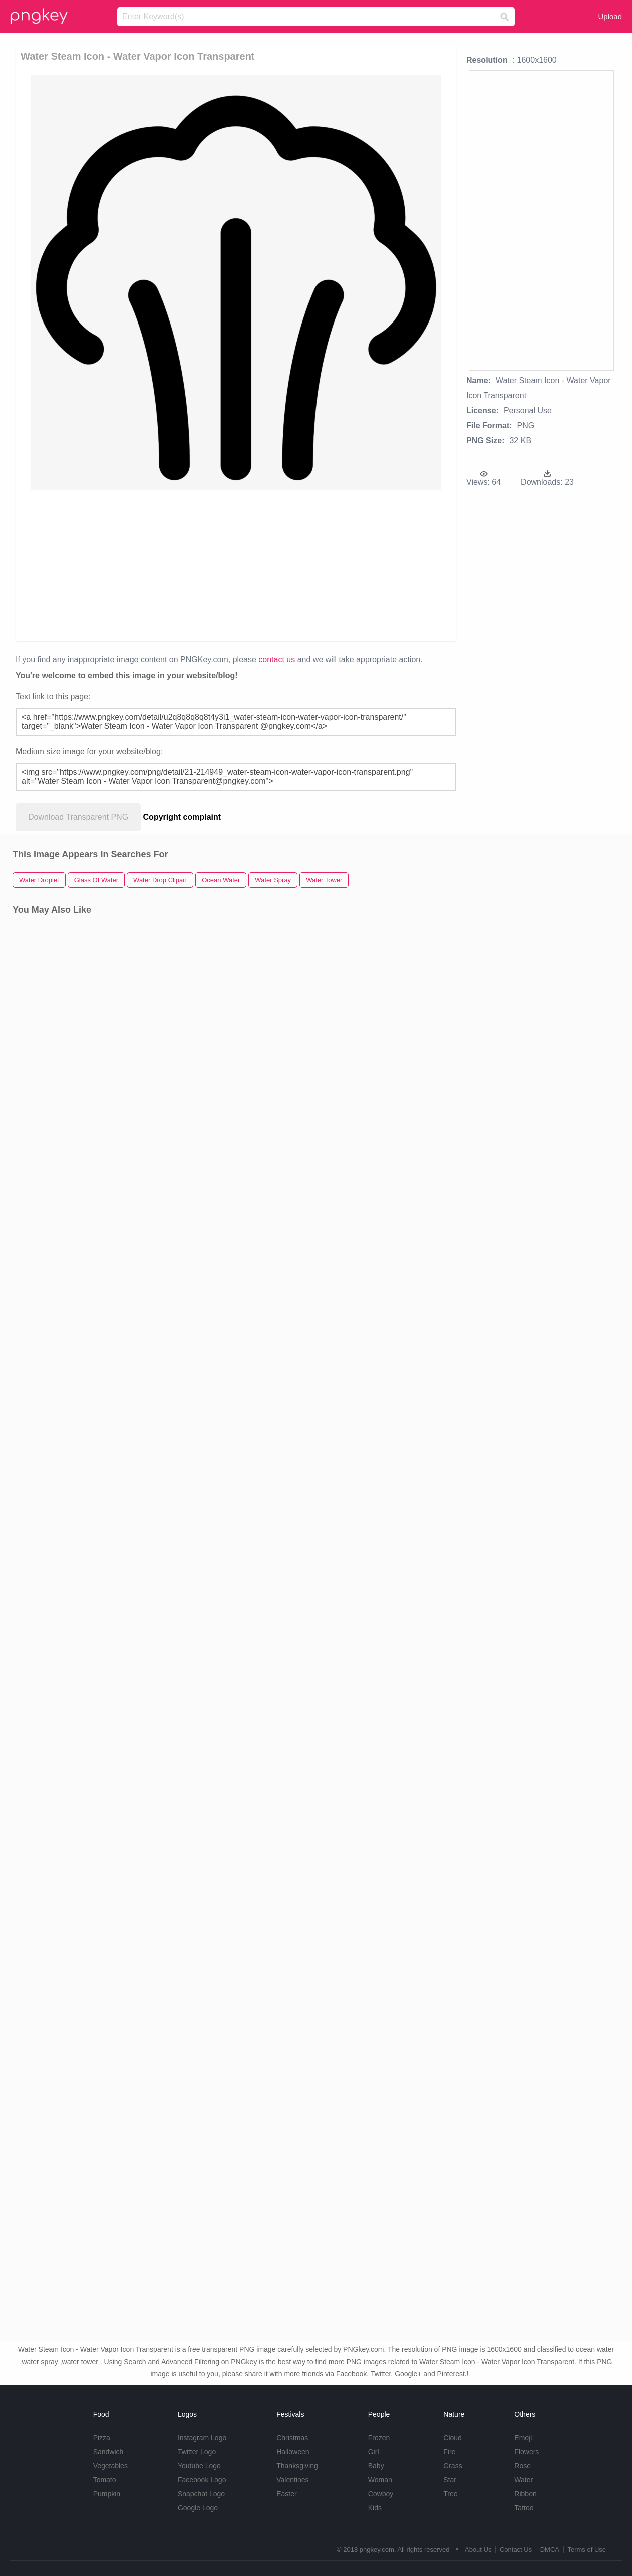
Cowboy (381, 2494)
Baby (376, 2466)
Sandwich (108, 2452)
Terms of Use (586, 2549)
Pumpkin (106, 2494)
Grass (452, 2466)
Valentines (292, 2480)
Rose (522, 2466)
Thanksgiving (297, 2466)
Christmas (292, 2438)
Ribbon (525, 2494)
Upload (610, 16)
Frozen (379, 2438)
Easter (286, 2494)
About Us (478, 2549)
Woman (380, 2480)
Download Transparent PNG (78, 817)
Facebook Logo (202, 2480)
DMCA (549, 2549)
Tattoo (523, 2508)
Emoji (523, 2438)
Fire (449, 2452)
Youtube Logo (199, 2466)
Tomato (104, 2480)
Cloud (452, 2438)
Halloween (292, 2452)
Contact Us (516, 2549)
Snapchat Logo (201, 2494)
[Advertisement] (233, 565)
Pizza (101, 2438)
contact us (276, 659)
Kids (375, 2508)
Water (523, 2480)
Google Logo (198, 2508)
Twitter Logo (197, 2452)
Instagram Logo (202, 2438)
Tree (450, 2494)
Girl (373, 2452)
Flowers (526, 2452)
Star (449, 2480)
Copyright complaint (182, 817)
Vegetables (110, 2466)
